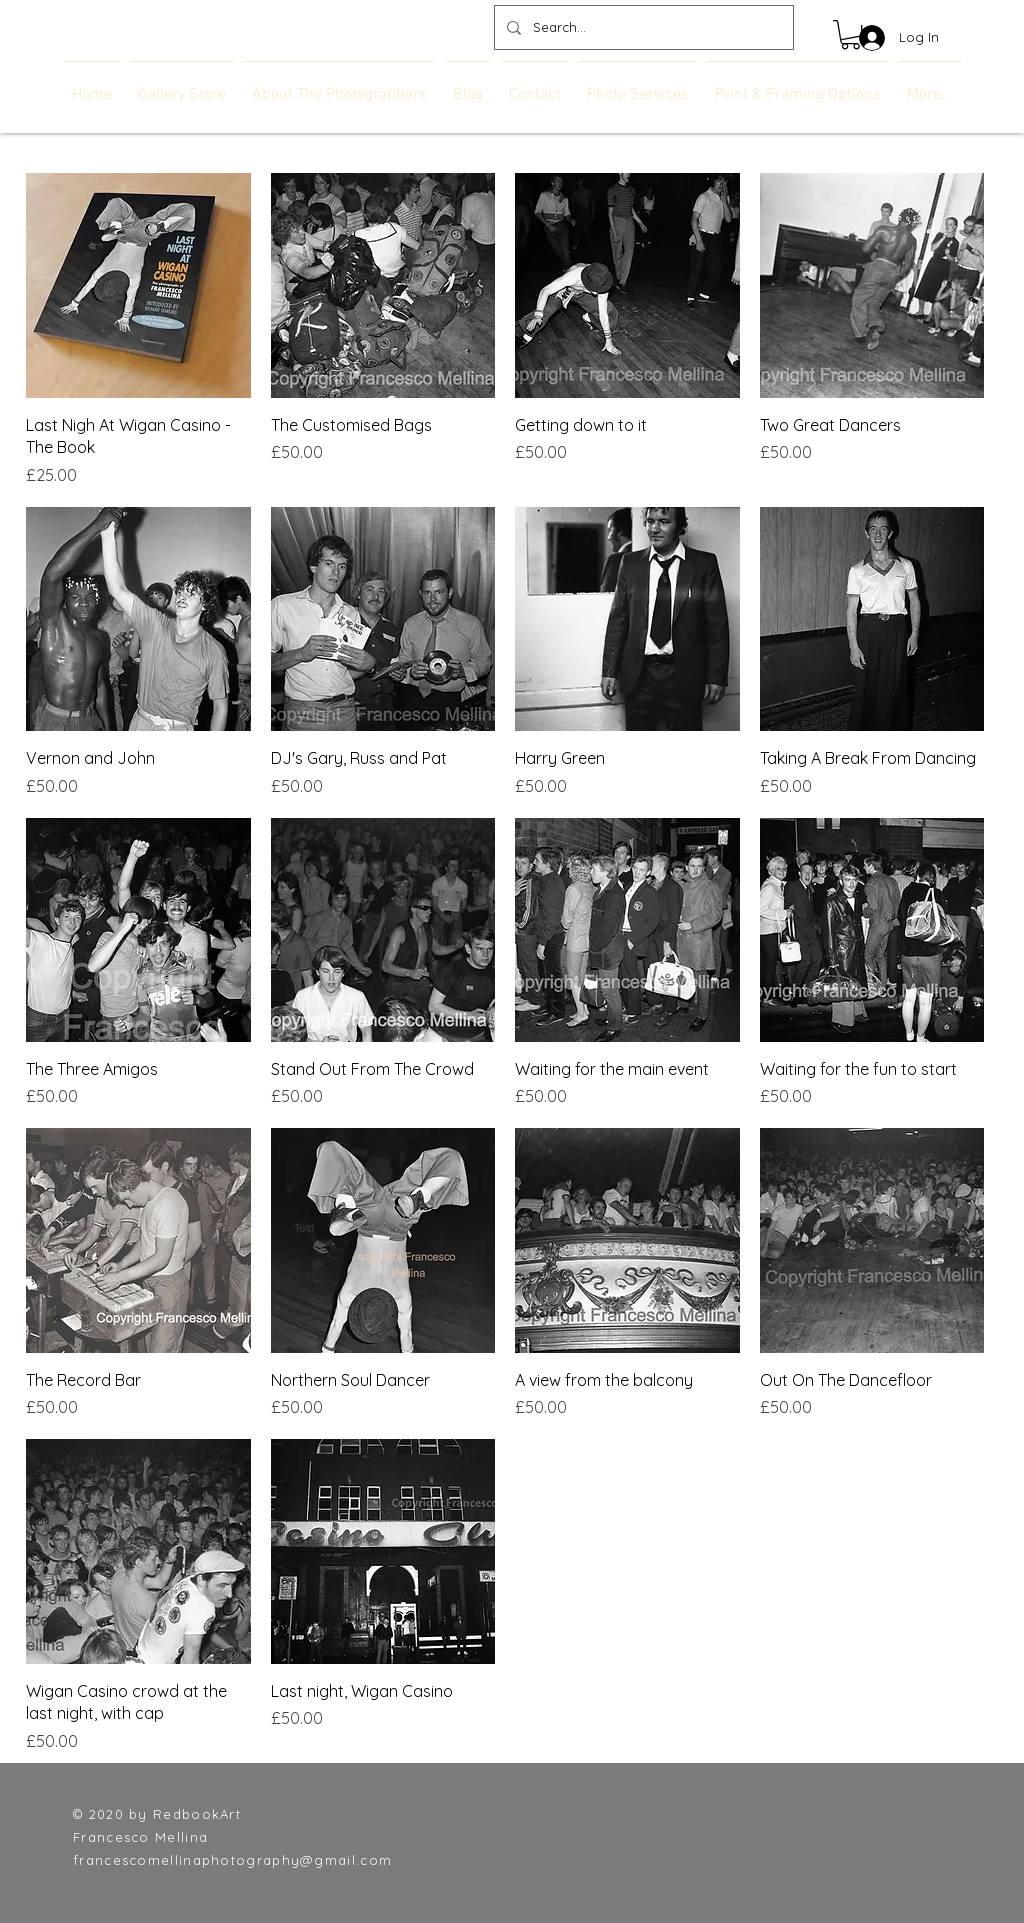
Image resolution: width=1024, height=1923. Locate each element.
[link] (850, 34)
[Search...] (642, 27)
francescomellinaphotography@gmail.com (232, 1860)
